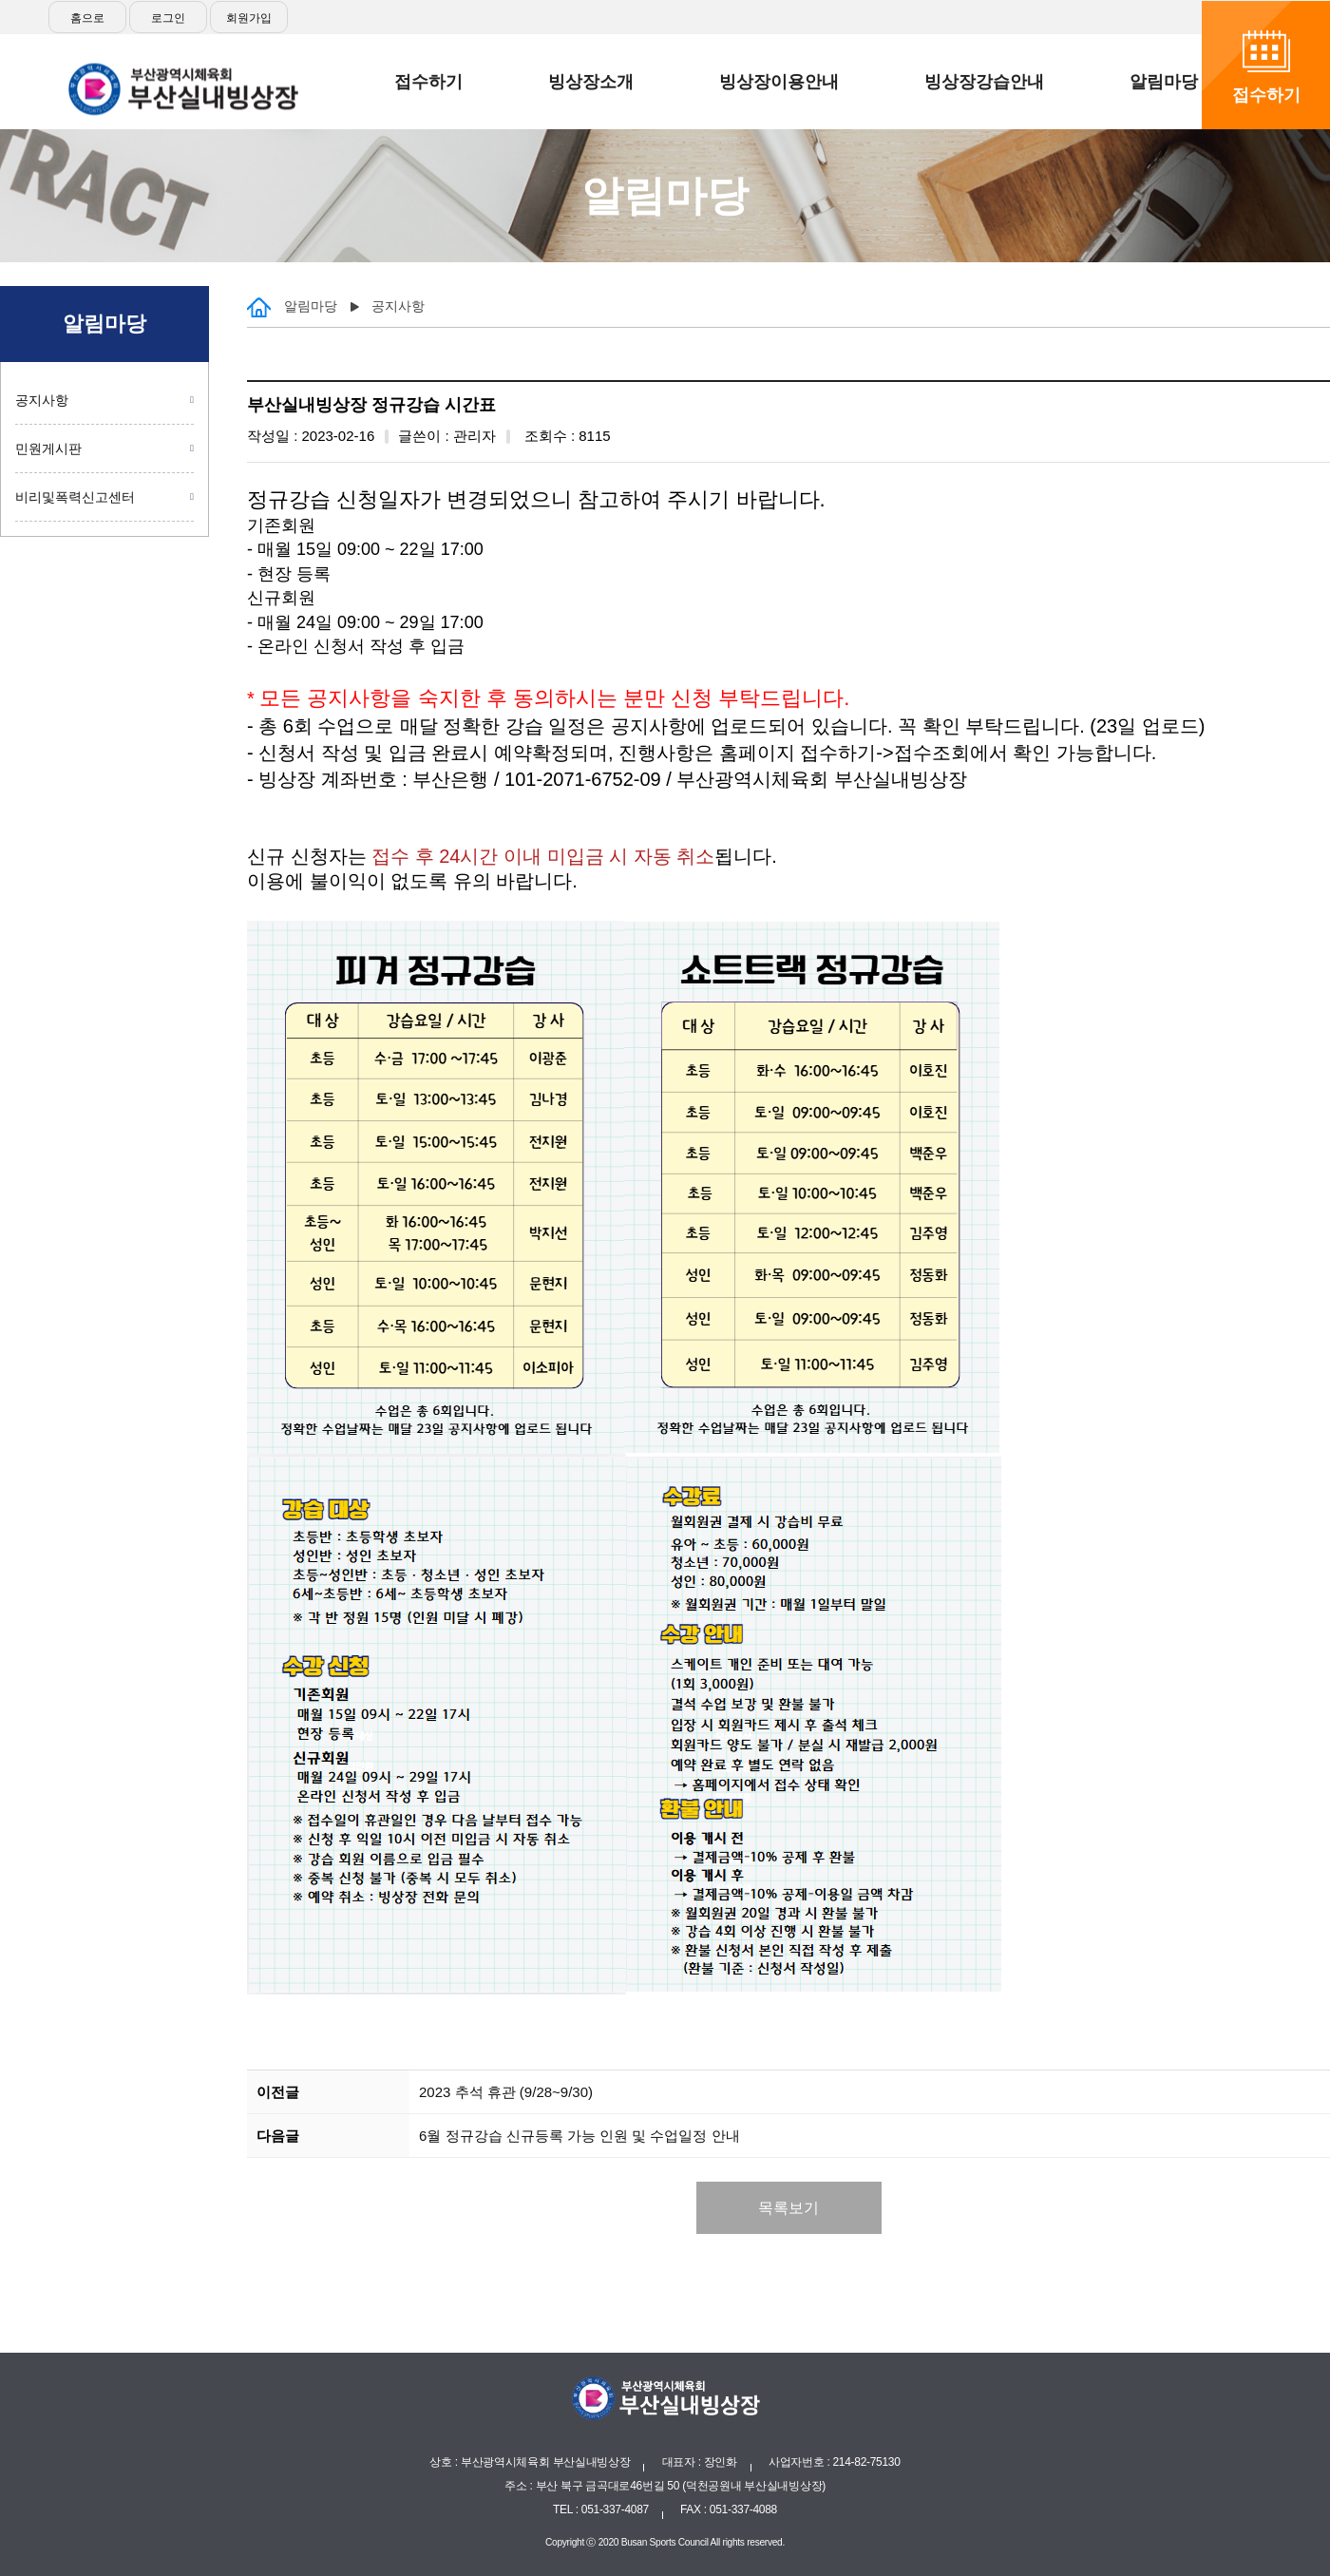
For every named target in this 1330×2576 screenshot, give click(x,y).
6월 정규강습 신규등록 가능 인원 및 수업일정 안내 (579, 2136)
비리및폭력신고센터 (75, 497)
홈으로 (87, 18)
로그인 (168, 18)
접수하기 (1266, 95)
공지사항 (41, 400)
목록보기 (788, 2208)
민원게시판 (48, 448)
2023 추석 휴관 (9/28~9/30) (506, 2092)
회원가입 (249, 18)
